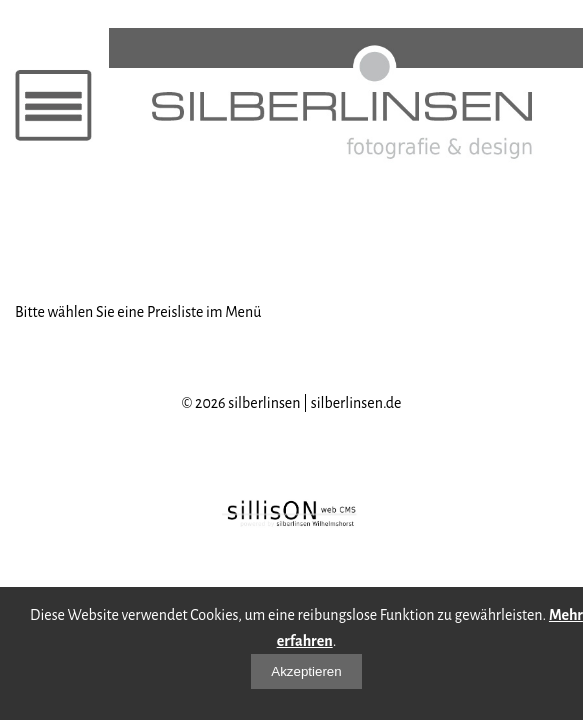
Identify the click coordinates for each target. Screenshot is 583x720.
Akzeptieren (306, 671)
